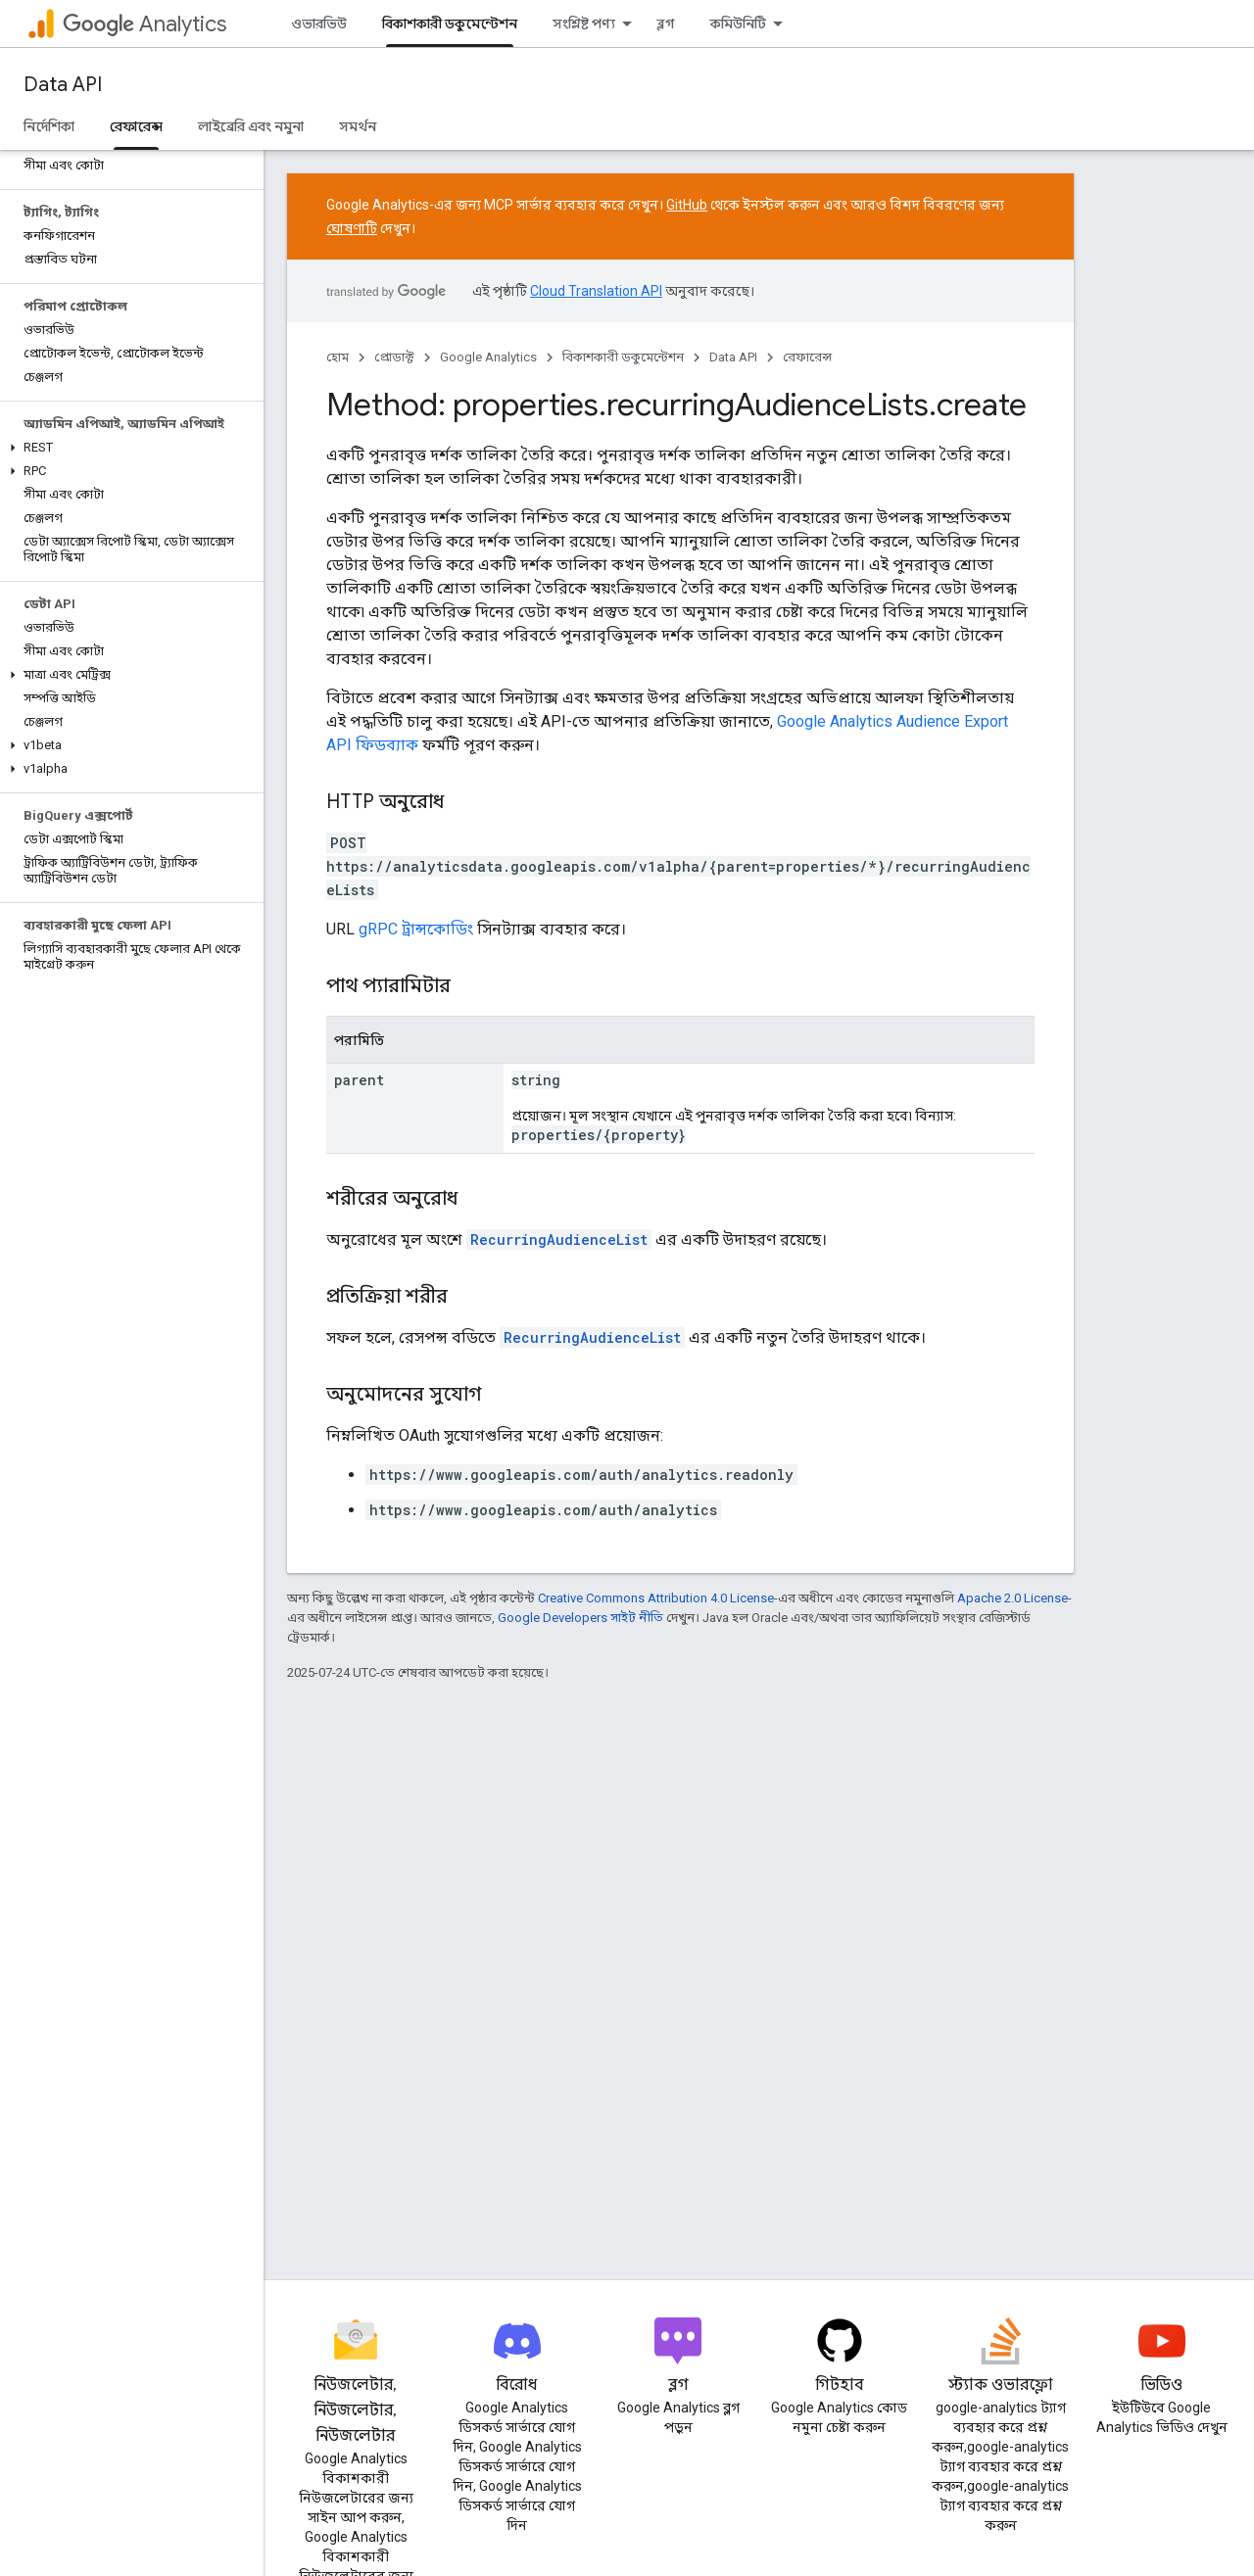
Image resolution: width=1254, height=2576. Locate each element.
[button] (128, 447)
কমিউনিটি (738, 23)
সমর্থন (357, 126)
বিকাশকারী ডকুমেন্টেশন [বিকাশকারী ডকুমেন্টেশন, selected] (449, 23)
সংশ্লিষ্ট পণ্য (584, 23)
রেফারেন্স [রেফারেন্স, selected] (136, 126)
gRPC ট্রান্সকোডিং (416, 929)
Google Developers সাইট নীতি (580, 1617)
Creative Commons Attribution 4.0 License (656, 1598)
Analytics (144, 24)
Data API (63, 84)
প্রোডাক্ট (394, 357)
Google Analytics (488, 357)
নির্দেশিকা (49, 126)
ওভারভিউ (319, 23)
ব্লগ (665, 23)
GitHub (686, 205)
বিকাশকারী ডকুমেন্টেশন (623, 357)
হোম (337, 357)
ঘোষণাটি (351, 228)
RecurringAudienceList (559, 1239)
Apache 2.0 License (1012, 1598)
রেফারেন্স (807, 357)
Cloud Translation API (596, 291)
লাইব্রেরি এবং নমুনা (251, 126)
